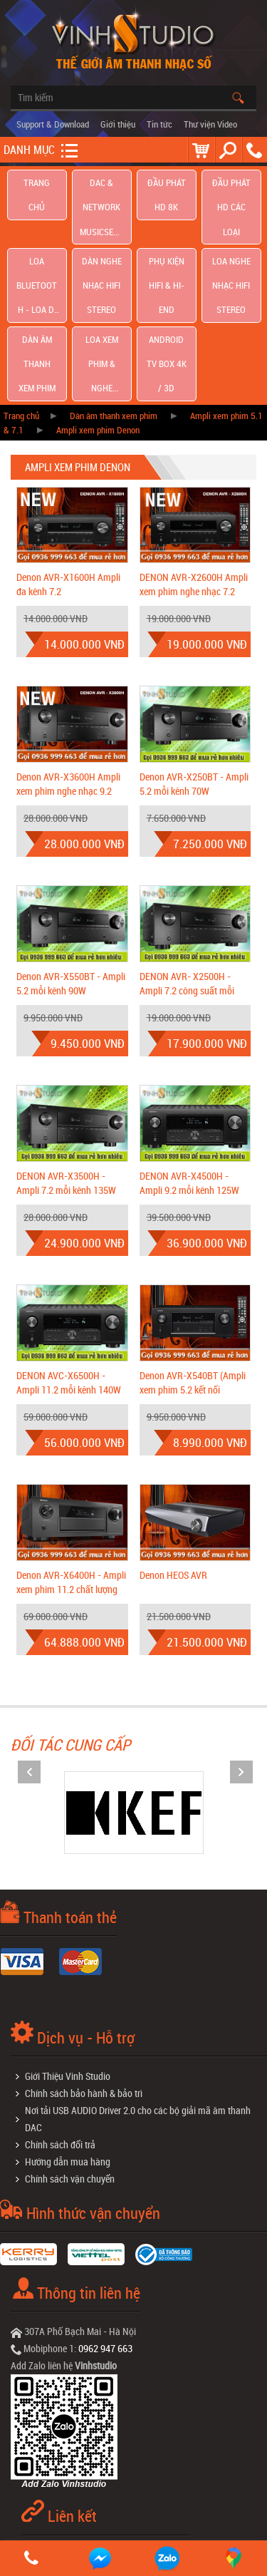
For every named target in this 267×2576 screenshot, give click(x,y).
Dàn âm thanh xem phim (37, 266)
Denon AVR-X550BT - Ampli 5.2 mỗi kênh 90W (70, 866)
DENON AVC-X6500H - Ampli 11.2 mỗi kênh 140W (68, 1265)
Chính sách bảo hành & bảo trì (83, 1975)
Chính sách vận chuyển (70, 2061)
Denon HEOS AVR (173, 1457)
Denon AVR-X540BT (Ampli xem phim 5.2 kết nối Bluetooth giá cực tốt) (193, 1272)
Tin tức (159, 124)
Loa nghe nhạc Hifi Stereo (231, 227)
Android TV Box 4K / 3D (166, 266)
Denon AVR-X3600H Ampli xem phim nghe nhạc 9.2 (68, 667)
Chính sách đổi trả (60, 2027)
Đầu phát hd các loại (231, 188)
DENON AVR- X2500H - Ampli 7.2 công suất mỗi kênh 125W (187, 873)
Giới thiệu (117, 124)
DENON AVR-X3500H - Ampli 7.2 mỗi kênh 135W (66, 1065)
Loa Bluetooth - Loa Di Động (37, 227)
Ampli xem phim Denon (98, 312)
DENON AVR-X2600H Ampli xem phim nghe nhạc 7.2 (194, 467)
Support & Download (52, 124)
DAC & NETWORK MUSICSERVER (101, 188)
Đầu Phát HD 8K (166, 187)
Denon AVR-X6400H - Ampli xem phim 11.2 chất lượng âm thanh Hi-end (71, 1472)
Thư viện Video (210, 124)
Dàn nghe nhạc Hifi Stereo (101, 227)
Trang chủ (37, 187)
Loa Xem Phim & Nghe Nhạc (101, 266)
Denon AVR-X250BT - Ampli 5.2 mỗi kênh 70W (194, 667)
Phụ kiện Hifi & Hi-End (166, 227)
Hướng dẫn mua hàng (67, 2044)
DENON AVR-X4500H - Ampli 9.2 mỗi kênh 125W (189, 1065)
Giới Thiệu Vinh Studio (67, 1958)
